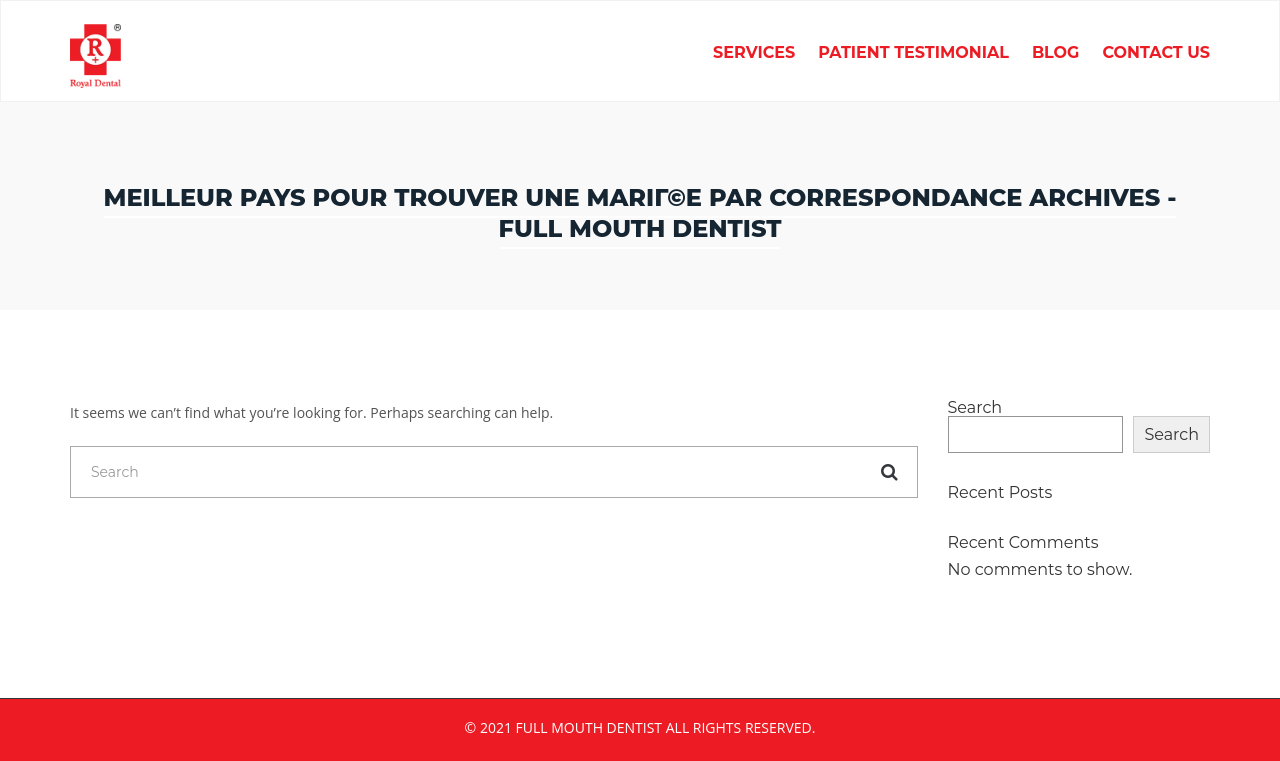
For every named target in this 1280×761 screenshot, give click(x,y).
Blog (1056, 53)
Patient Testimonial (913, 53)
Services (754, 53)
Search (975, 408)
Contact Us (1156, 53)
